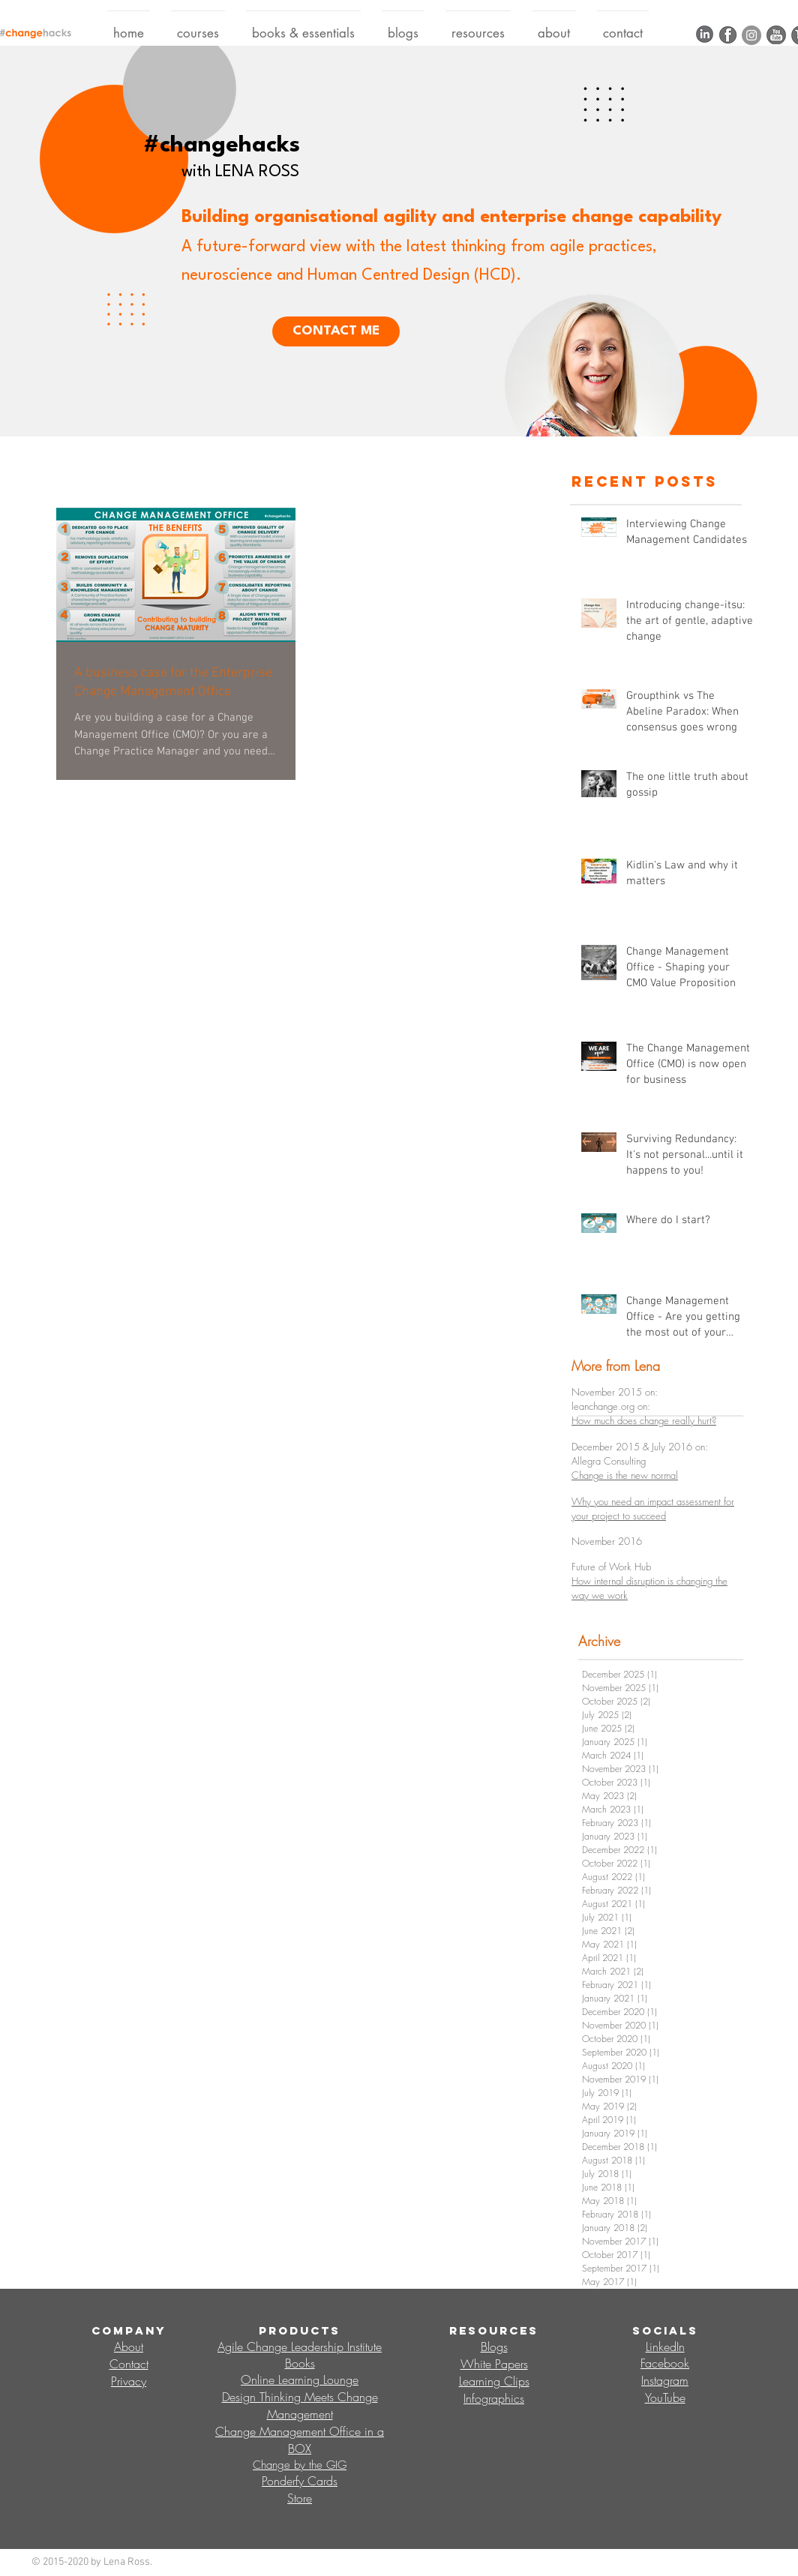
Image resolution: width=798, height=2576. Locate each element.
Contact (129, 2364)
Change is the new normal (625, 1475)
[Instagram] (751, 35)
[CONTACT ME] (336, 331)
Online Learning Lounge (299, 2379)
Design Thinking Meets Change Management (300, 2405)
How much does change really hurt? (644, 1420)
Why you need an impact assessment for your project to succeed (653, 1508)
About (128, 2346)
